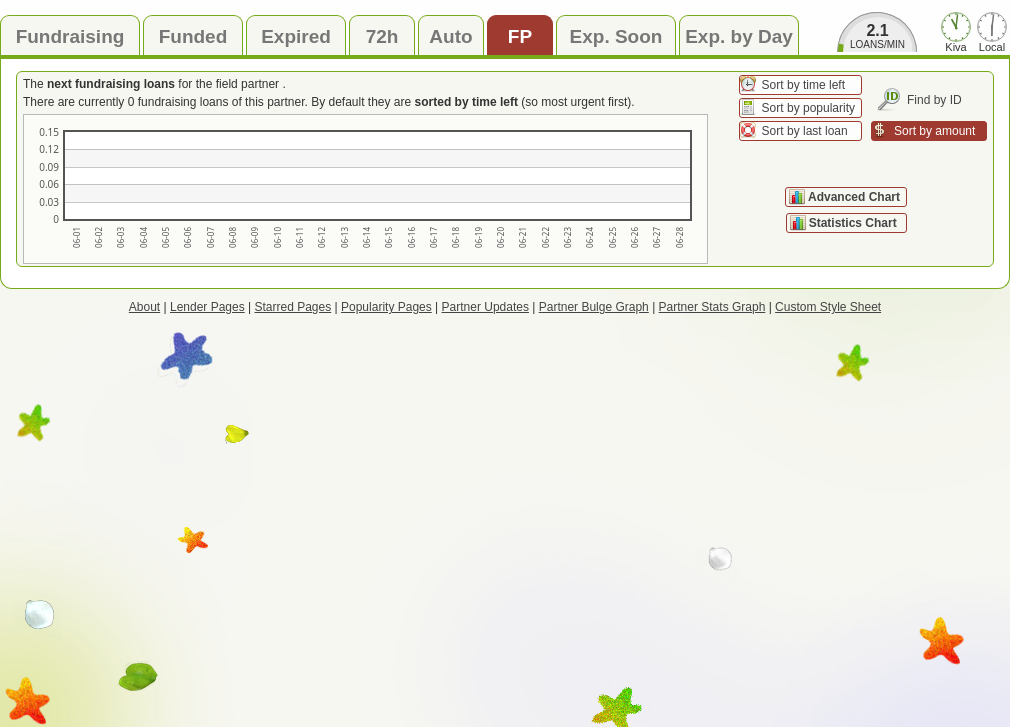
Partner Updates (485, 307)
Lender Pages (207, 307)
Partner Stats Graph (712, 307)
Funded (193, 36)
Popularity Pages (386, 307)
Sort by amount (934, 131)
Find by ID (934, 100)
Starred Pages (293, 307)
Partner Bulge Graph (594, 307)
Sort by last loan (805, 131)
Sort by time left (803, 85)
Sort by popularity (808, 108)
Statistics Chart (854, 223)
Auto (450, 36)
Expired (296, 36)
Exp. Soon (616, 36)
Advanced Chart (854, 197)
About (144, 307)
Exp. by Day (739, 36)
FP (520, 36)
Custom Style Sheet (828, 307)
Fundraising (70, 36)
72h (382, 36)
